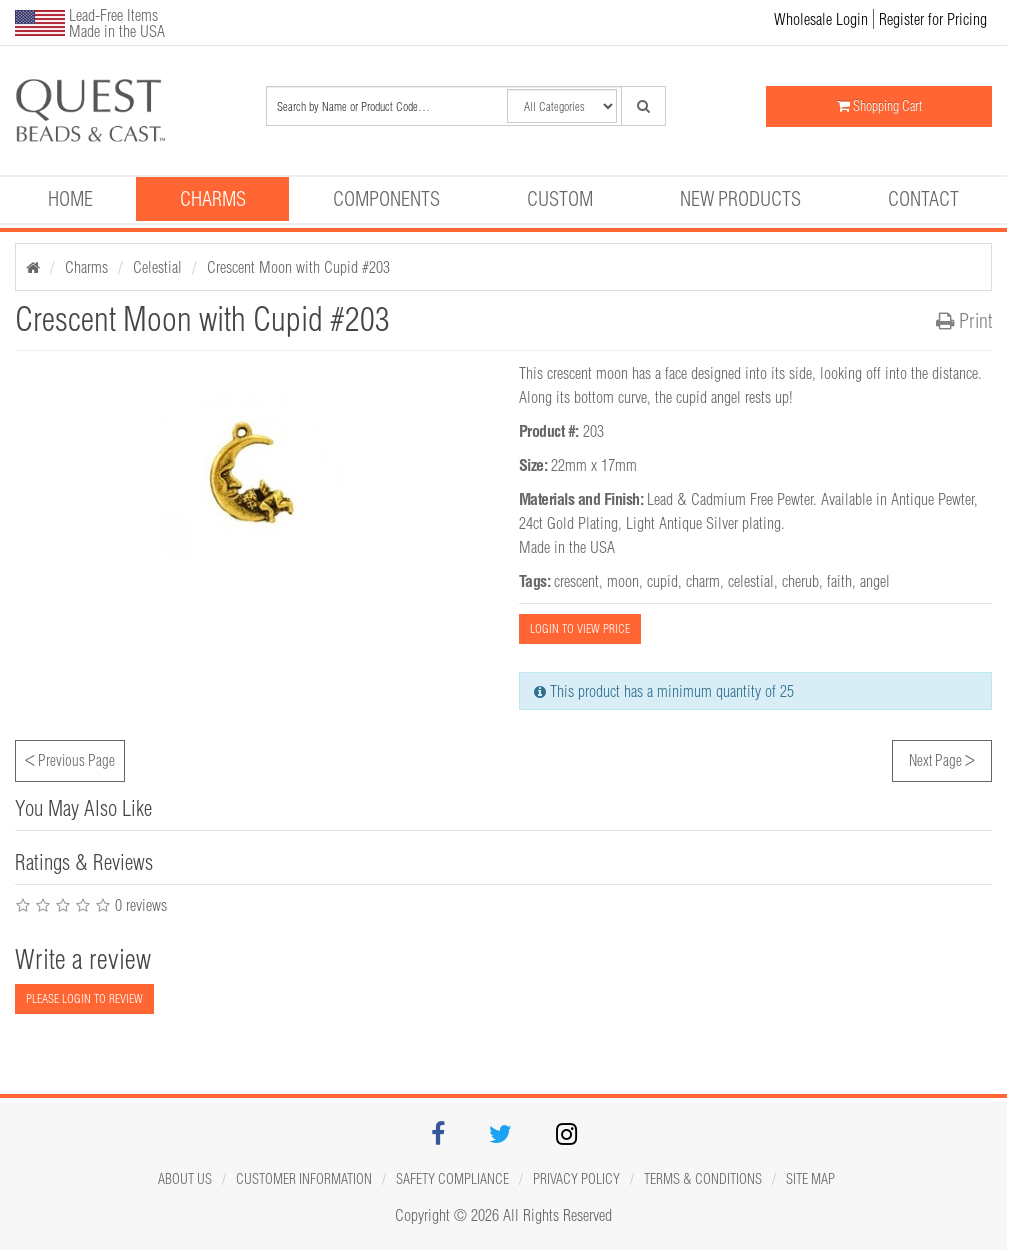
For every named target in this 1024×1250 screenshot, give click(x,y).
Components (386, 198)
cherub (800, 581)
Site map (810, 1179)
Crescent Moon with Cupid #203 (298, 267)
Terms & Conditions (703, 1179)
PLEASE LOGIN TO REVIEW (84, 998)
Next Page (942, 758)
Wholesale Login (821, 19)
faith (839, 581)
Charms (213, 198)
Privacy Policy (576, 1179)
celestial (751, 581)
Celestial (157, 267)
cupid (662, 581)
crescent (576, 581)
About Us (185, 1179)
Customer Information (304, 1179)
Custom (560, 198)
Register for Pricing (933, 19)
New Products (740, 198)
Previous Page (70, 758)
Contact (923, 198)
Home (70, 198)
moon (623, 581)
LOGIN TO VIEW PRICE (580, 628)
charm (703, 581)
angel (875, 581)
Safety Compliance (452, 1179)
